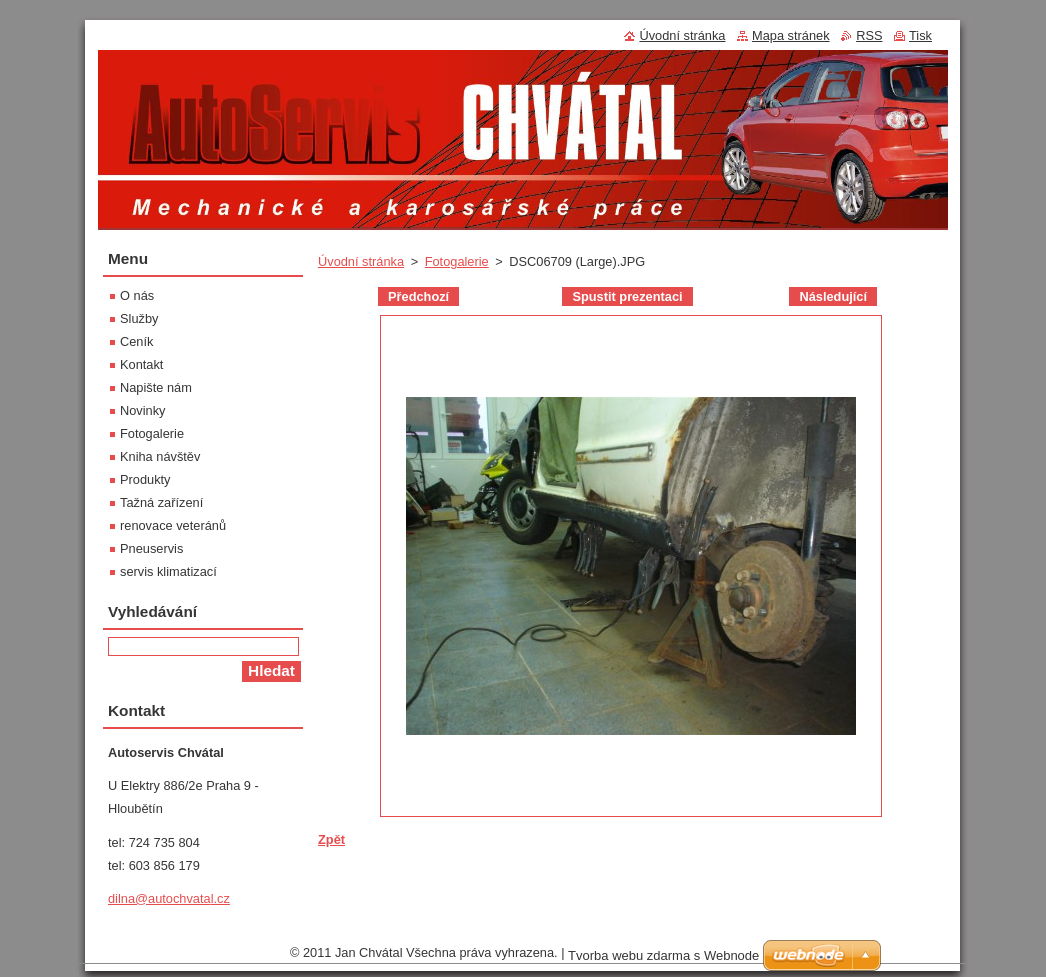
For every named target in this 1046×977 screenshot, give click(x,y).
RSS (869, 35)
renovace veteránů (173, 525)
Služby (139, 318)
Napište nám (156, 387)
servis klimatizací (168, 571)
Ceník (136, 341)
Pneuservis (151, 548)
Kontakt (141, 364)
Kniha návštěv (160, 456)
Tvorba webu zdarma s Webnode (663, 960)
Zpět (331, 839)
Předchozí (418, 296)
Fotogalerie (457, 261)
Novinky (143, 410)
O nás (137, 295)
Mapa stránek (791, 35)
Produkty (145, 479)
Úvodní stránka (361, 261)
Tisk (920, 35)
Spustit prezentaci (627, 296)
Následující (833, 296)
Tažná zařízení (161, 502)
